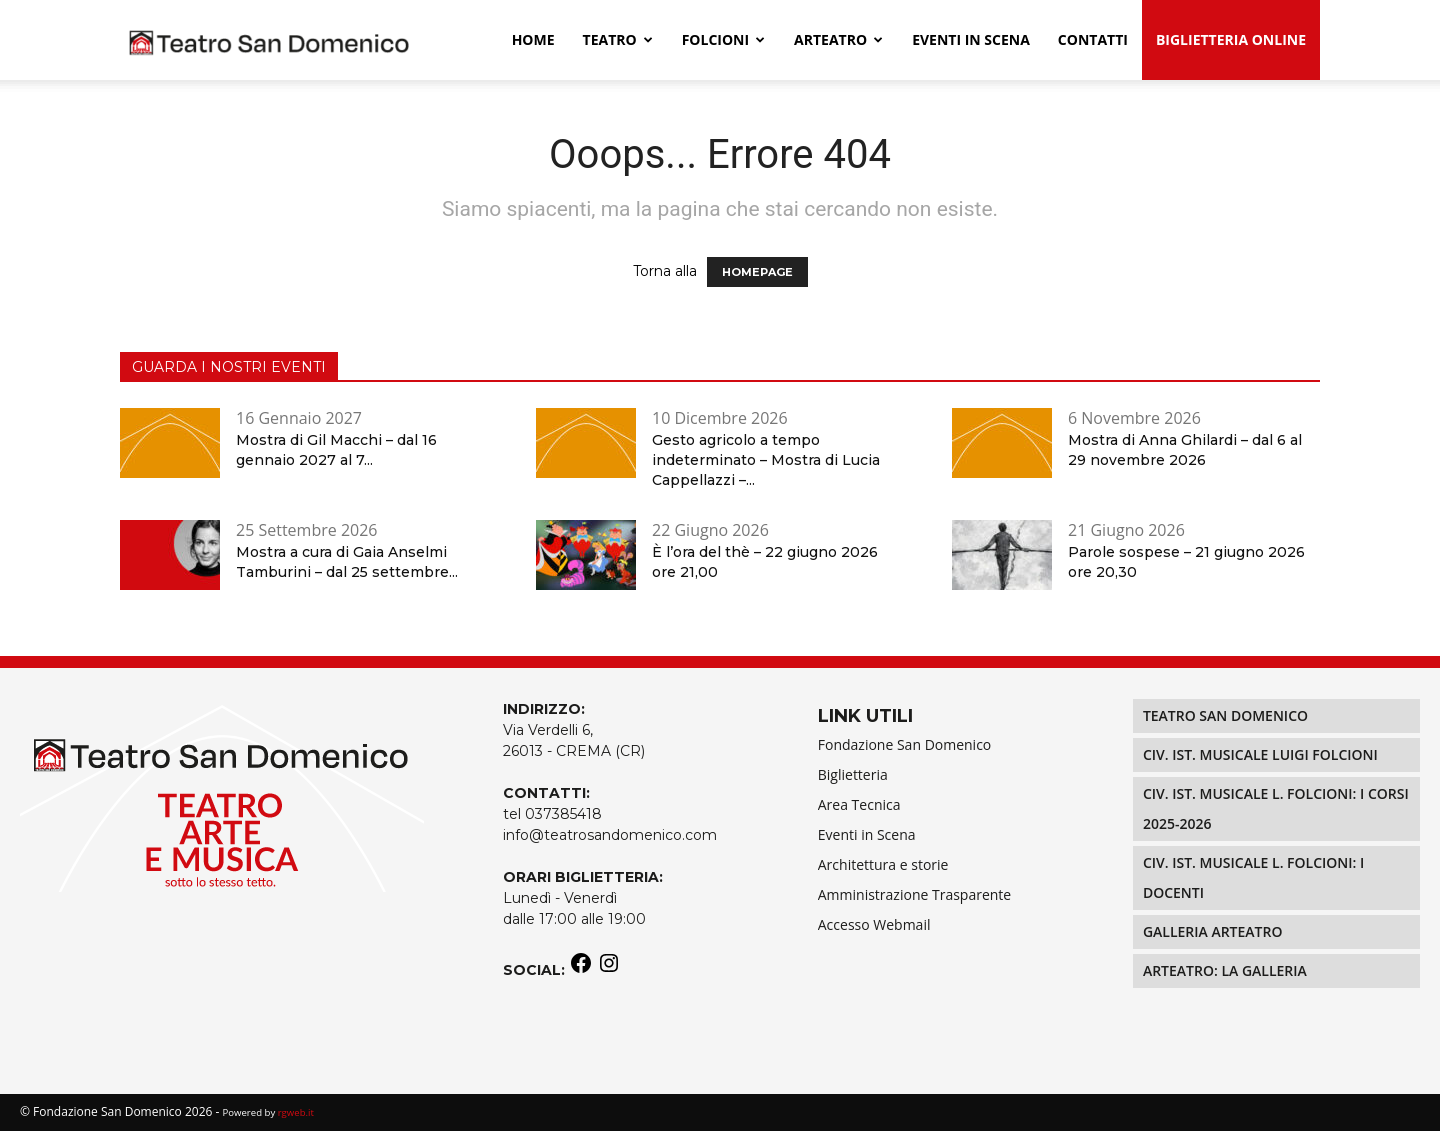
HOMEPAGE (757, 272)
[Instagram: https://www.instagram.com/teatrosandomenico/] (609, 970)
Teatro (618, 39)
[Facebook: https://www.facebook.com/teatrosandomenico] (581, 970)
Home (533, 39)
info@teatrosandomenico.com (610, 835)
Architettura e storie (883, 864)
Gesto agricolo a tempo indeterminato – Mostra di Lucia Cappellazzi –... (766, 460)
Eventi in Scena (867, 834)
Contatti (1093, 39)
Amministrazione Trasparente (914, 894)
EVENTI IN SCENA (971, 39)
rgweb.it (296, 1112)
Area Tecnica (859, 804)
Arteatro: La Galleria (1225, 970)
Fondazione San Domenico (905, 744)
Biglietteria (853, 774)
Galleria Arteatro (1213, 931)
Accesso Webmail (874, 924)
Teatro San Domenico (1225, 715)
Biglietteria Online (1231, 39)
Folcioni (723, 39)
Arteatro (838, 39)
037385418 (563, 814)
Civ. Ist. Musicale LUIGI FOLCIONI (1260, 754)
